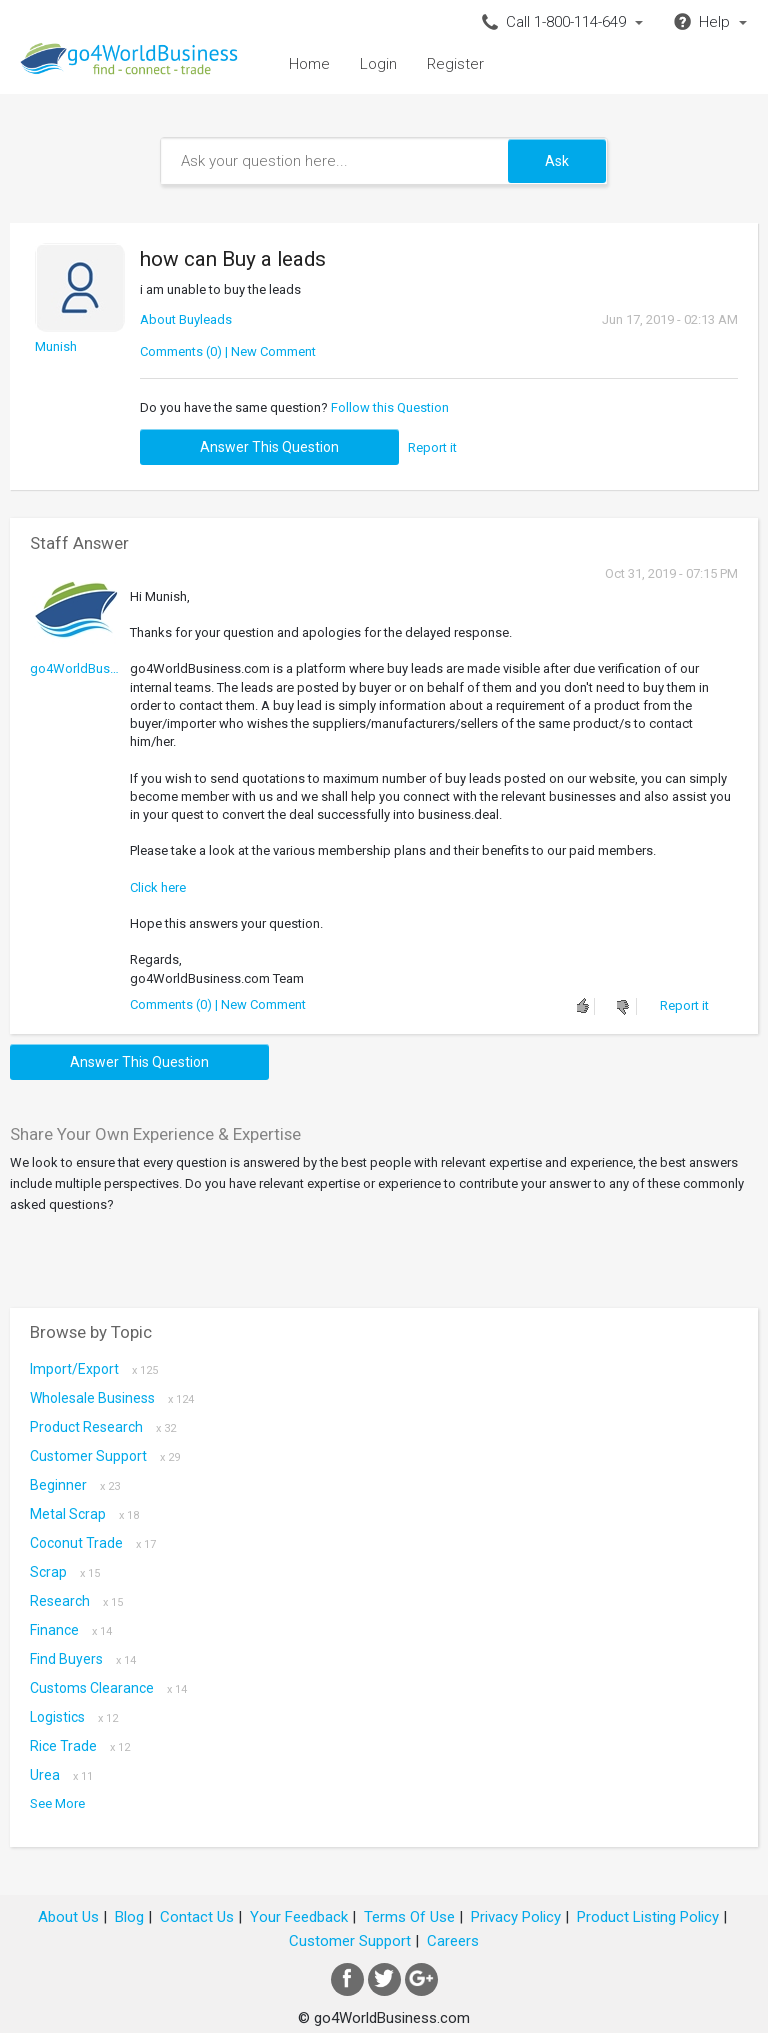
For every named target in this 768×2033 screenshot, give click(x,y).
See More (57, 1803)
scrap (65, 1572)
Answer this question (269, 447)
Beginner (75, 1485)
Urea (61, 1775)
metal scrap (84, 1514)
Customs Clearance (108, 1688)
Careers (453, 1941)
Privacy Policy (516, 1917)
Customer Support (105, 1456)
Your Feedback (299, 1917)
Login (378, 64)
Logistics (74, 1717)
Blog (129, 1917)
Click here (158, 887)
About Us (68, 1917)
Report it (432, 447)
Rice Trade (80, 1746)
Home (309, 64)
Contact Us (197, 1917)
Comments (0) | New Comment (228, 351)
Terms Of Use (409, 1917)
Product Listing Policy (648, 1917)
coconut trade (93, 1543)
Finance (71, 1630)
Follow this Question (390, 407)
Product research (103, 1427)
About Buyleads (186, 319)
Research (76, 1601)
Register (455, 64)
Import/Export (94, 1369)
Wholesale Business (112, 1398)
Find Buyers (83, 1659)
